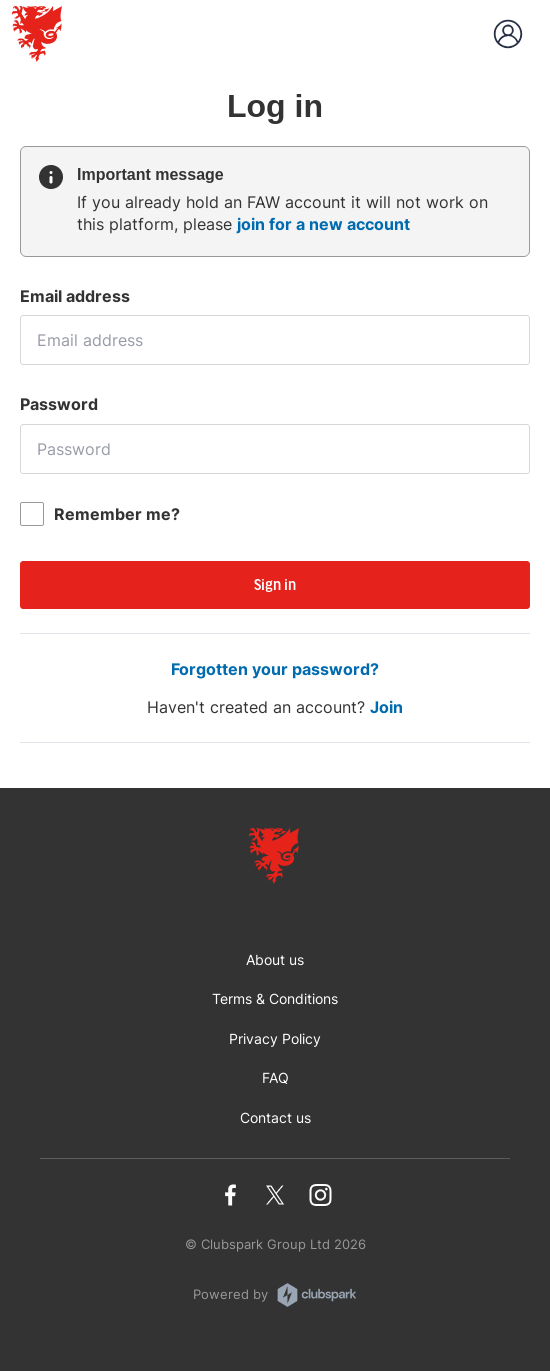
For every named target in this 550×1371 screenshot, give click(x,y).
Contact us (275, 1117)
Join (386, 707)
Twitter (275, 1195)
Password (59, 404)
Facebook (230, 1195)
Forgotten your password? (275, 669)
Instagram (320, 1195)
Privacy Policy (275, 1038)
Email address (75, 296)
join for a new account (323, 224)
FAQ (275, 1077)
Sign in (275, 586)
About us (275, 959)
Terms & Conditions (275, 998)
